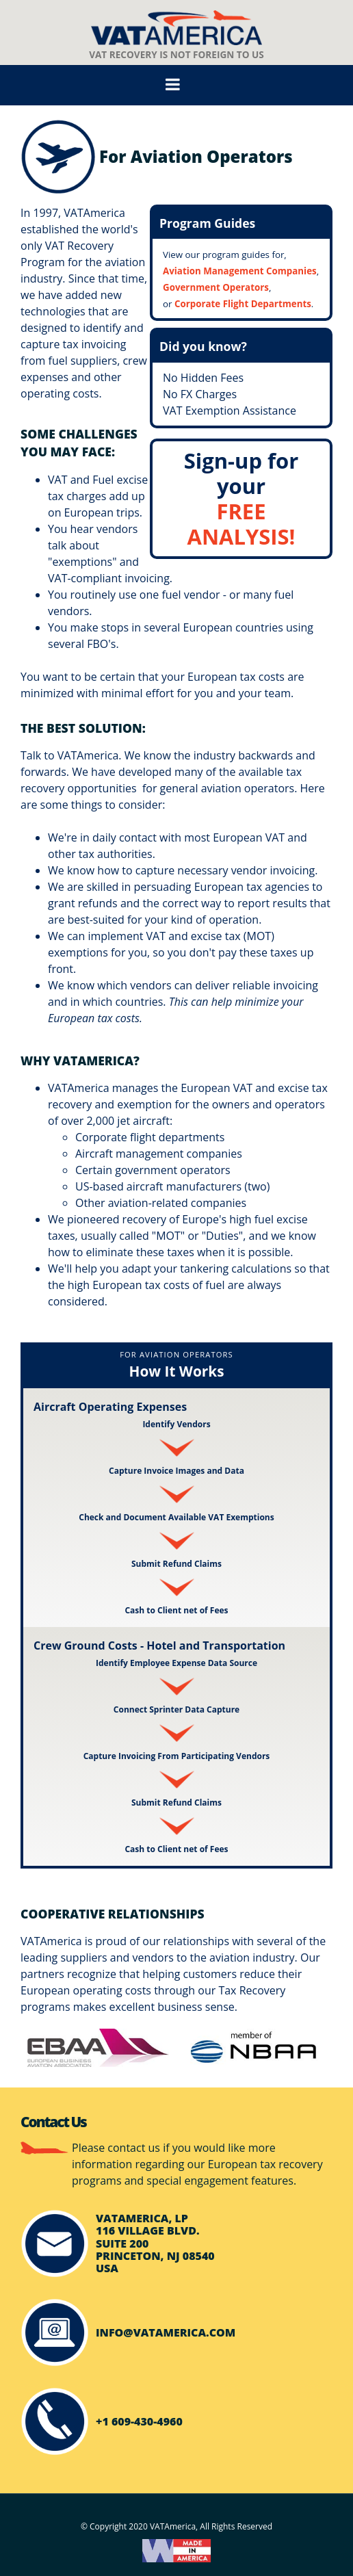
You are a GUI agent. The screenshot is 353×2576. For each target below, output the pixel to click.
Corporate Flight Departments (242, 304)
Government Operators (216, 287)
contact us (133, 2147)
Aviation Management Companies (240, 271)
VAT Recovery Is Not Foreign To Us (176, 35)
